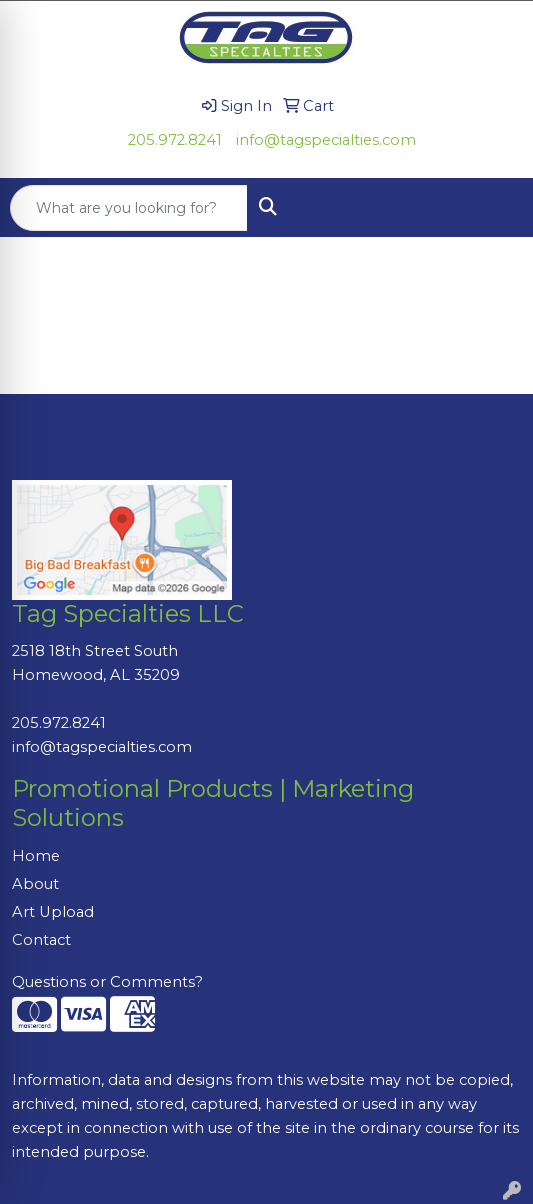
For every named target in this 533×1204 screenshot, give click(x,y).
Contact (41, 940)
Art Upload (53, 912)
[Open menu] (493, 208)
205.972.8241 (175, 140)
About (35, 884)
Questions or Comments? (107, 982)
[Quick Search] (129, 208)
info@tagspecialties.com (326, 140)
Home (36, 856)
